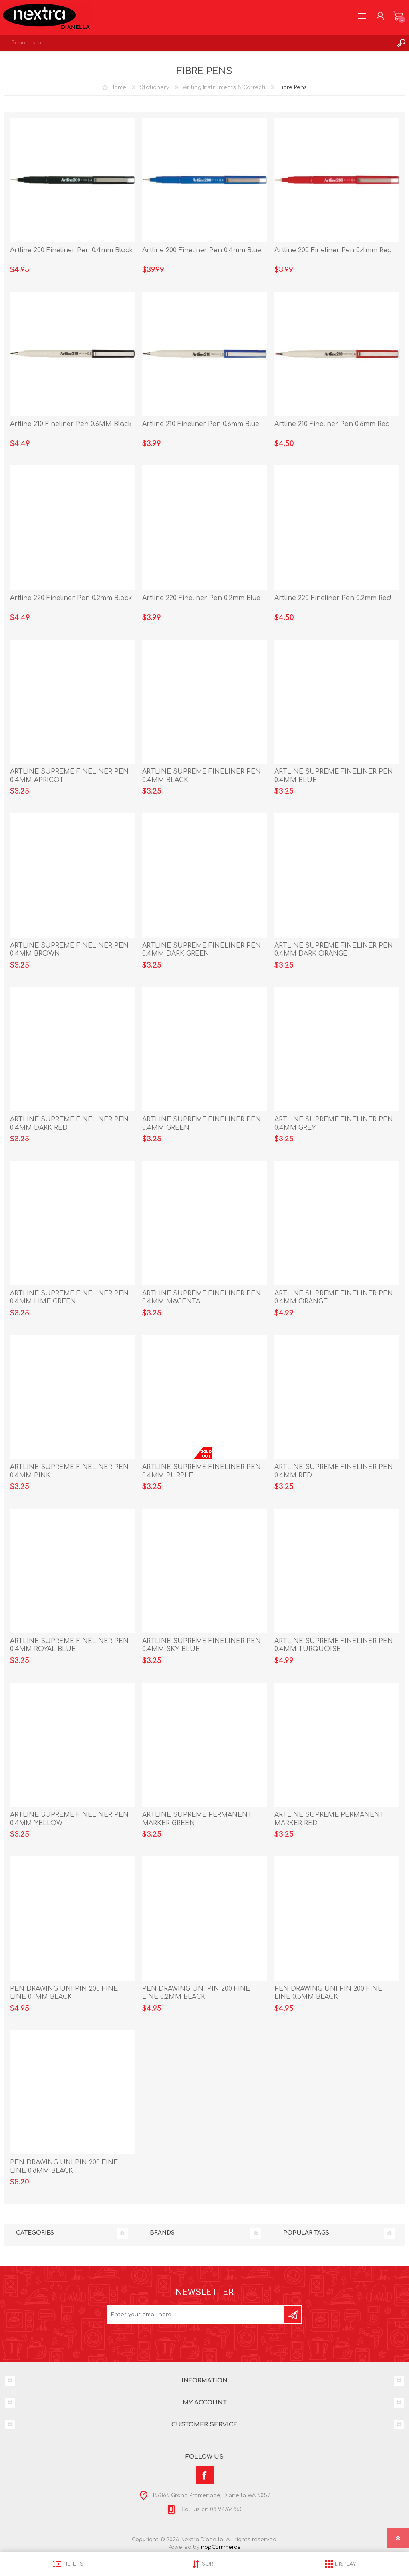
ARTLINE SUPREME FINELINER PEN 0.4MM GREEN (201, 1123)
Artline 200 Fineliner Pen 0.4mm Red (333, 250)
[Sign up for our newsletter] (196, 2314)
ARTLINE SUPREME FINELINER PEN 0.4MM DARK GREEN (201, 950)
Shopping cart (398, 16)
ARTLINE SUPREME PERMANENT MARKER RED (329, 1819)
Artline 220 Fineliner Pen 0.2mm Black (71, 598)
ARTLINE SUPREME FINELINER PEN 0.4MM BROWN (69, 950)
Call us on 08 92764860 (211, 2509)
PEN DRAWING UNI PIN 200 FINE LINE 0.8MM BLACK (64, 2166)
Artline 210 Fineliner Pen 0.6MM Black (71, 424)
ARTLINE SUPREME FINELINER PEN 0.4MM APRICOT (69, 776)
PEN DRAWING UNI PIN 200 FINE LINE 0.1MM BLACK (64, 1993)
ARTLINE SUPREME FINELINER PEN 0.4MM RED (333, 1471)
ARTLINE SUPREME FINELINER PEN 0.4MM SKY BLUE (201, 1645)
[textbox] (196, 43)
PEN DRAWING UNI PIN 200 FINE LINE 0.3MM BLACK (328, 1993)
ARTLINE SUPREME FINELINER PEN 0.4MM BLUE (333, 776)
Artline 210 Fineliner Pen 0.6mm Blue (200, 424)
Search (401, 43)
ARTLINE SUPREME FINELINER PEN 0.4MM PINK (69, 1471)
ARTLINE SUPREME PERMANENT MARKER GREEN (197, 1819)
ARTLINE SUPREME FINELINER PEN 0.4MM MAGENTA (201, 1297)
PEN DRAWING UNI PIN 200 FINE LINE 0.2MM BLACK (196, 1993)
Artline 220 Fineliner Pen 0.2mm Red (332, 598)
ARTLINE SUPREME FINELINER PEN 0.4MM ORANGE (333, 1297)
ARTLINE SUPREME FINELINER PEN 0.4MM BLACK (201, 776)
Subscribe (292, 2314)
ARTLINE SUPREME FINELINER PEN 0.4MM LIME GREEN (69, 1297)
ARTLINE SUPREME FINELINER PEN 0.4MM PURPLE (201, 1471)
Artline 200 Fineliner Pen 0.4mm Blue (201, 250)
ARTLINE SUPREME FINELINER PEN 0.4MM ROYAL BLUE (69, 1645)
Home (118, 87)
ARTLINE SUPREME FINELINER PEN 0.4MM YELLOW (69, 1819)
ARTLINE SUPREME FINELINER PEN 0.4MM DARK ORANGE (333, 950)
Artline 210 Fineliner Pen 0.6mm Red (332, 424)
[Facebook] (205, 2475)
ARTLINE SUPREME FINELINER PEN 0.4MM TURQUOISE (333, 1645)
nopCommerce (221, 2547)
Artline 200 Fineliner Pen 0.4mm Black (71, 250)
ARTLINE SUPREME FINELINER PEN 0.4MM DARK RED (69, 1123)
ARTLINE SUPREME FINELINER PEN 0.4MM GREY (333, 1123)
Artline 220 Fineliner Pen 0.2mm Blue (201, 598)
